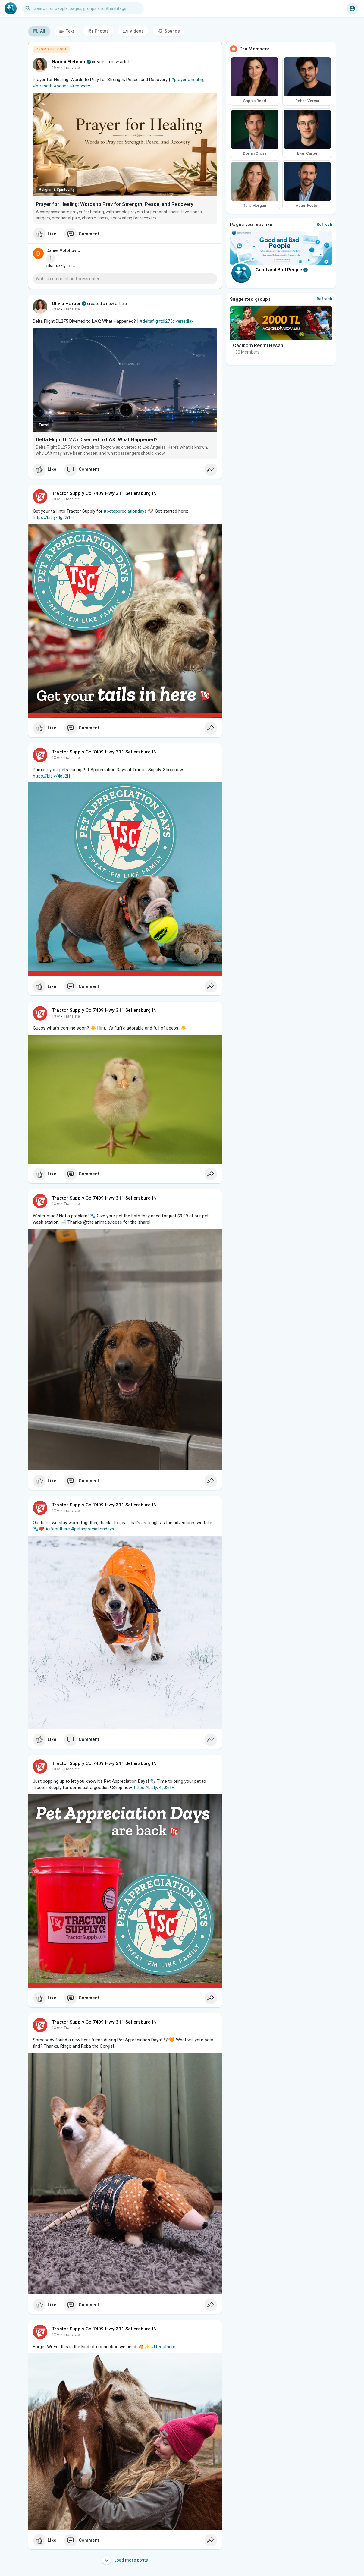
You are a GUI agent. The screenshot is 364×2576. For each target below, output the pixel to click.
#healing (196, 79)
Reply (60, 266)
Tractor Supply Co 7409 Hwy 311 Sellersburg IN (104, 493)
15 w (56, 67)
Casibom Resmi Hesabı (258, 345)
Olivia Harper (66, 303)
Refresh (324, 224)
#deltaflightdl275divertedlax (166, 321)
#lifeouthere (58, 1529)
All (39, 31)
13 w (56, 309)
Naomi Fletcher (69, 61)
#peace (61, 86)
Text (66, 31)
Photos (98, 31)
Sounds (169, 31)
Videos (133, 31)
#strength (42, 86)
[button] (83, 8)
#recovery (80, 86)
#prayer (179, 79)
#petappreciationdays (125, 511)
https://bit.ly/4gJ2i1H (53, 517)
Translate (72, 67)
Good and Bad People (282, 269)
